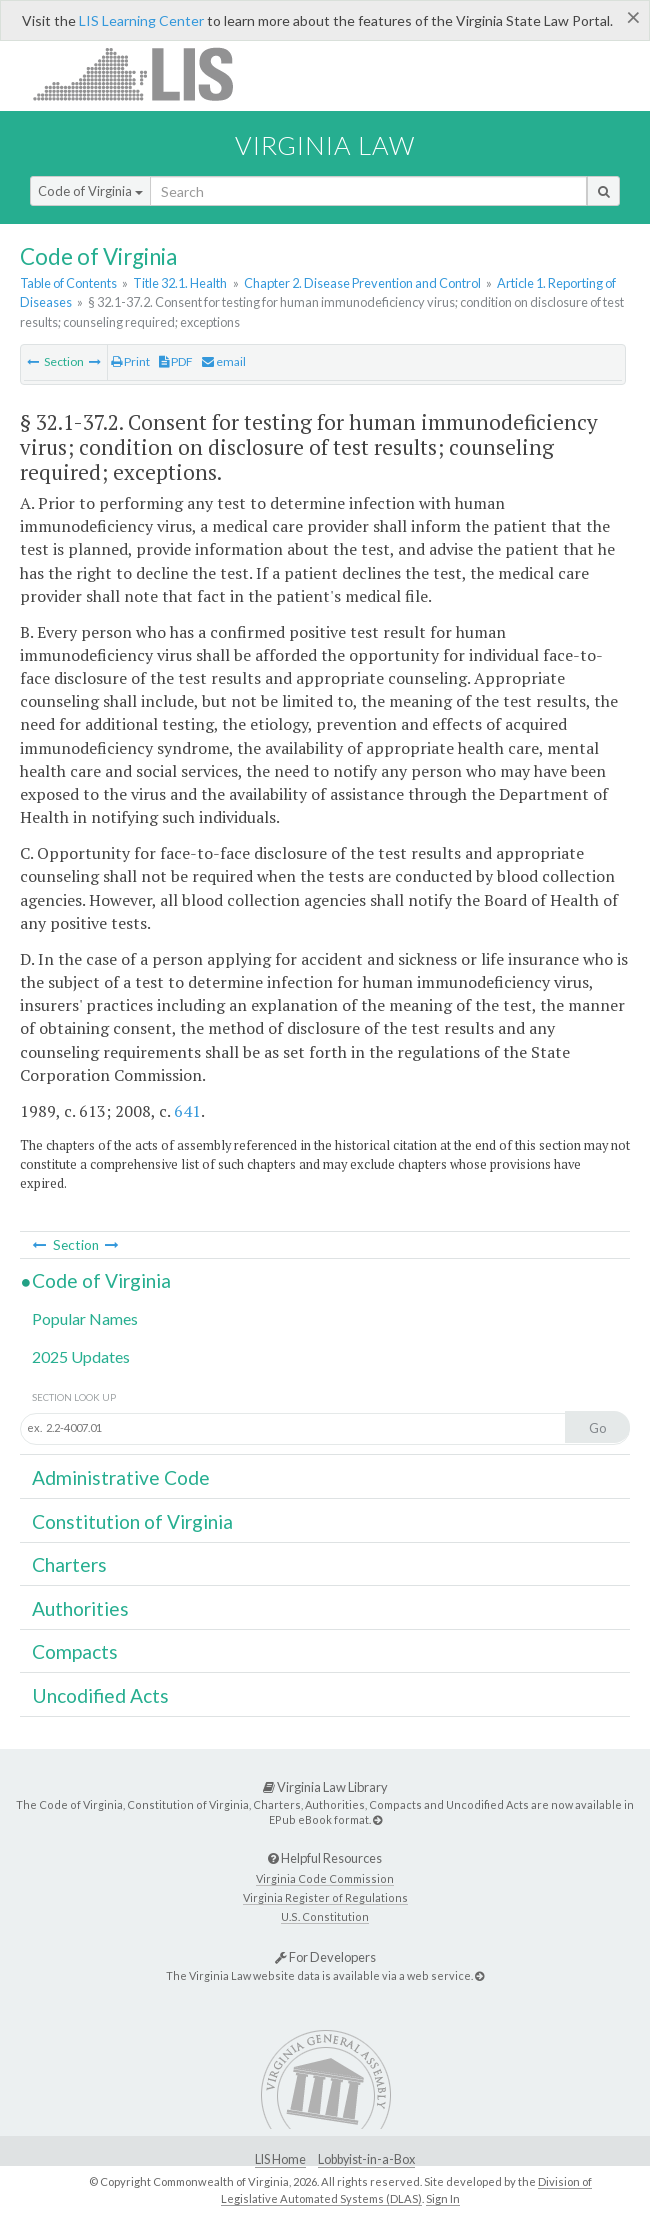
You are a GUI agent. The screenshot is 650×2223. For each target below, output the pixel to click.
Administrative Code (121, 1477)
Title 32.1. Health (180, 283)
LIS (144, 73)
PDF (176, 361)
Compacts (75, 1651)
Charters (69, 1564)
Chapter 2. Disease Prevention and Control (362, 283)
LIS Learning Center (141, 20)
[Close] (633, 17)
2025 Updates (81, 1356)
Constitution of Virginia (132, 1521)
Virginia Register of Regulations (325, 1897)
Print (130, 361)
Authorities (80, 1608)
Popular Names (85, 1318)
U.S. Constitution (325, 1916)
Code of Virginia (90, 191)
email (224, 361)
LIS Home (280, 2159)
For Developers (325, 1957)
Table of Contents (68, 283)
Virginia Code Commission (325, 1878)
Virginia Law (325, 145)
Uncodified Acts (100, 1695)
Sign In (443, 2198)
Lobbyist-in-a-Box (366, 2159)
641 (187, 1111)
